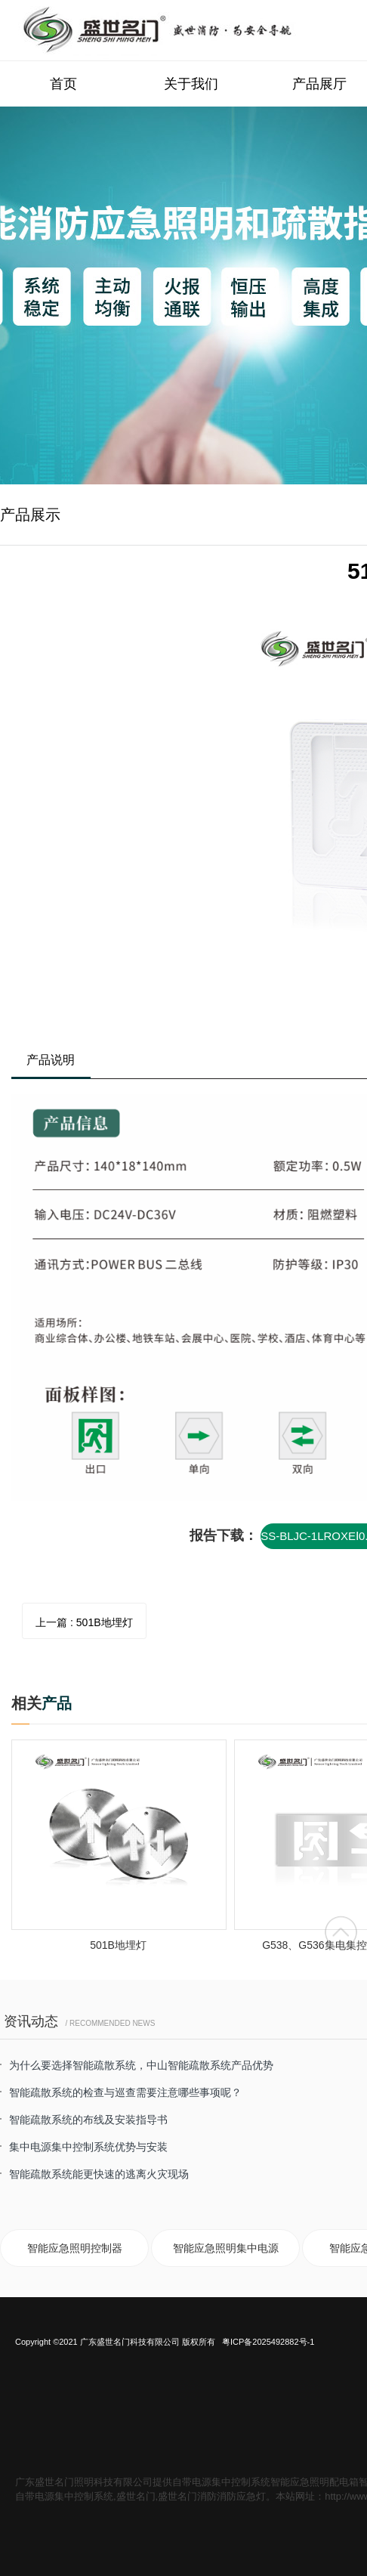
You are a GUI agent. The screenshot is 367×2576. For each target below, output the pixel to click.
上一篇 (83, 1622)
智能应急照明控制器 (74, 2248)
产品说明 (50, 1059)
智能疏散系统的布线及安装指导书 (88, 2120)
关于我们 (191, 83)
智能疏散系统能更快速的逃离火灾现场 (99, 2174)
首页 (63, 83)
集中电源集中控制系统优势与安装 (88, 2147)
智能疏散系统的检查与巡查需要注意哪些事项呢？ (125, 2092)
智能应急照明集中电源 (226, 2248)
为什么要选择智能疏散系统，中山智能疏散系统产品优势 (141, 2065)
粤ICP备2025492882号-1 (268, 2341)
